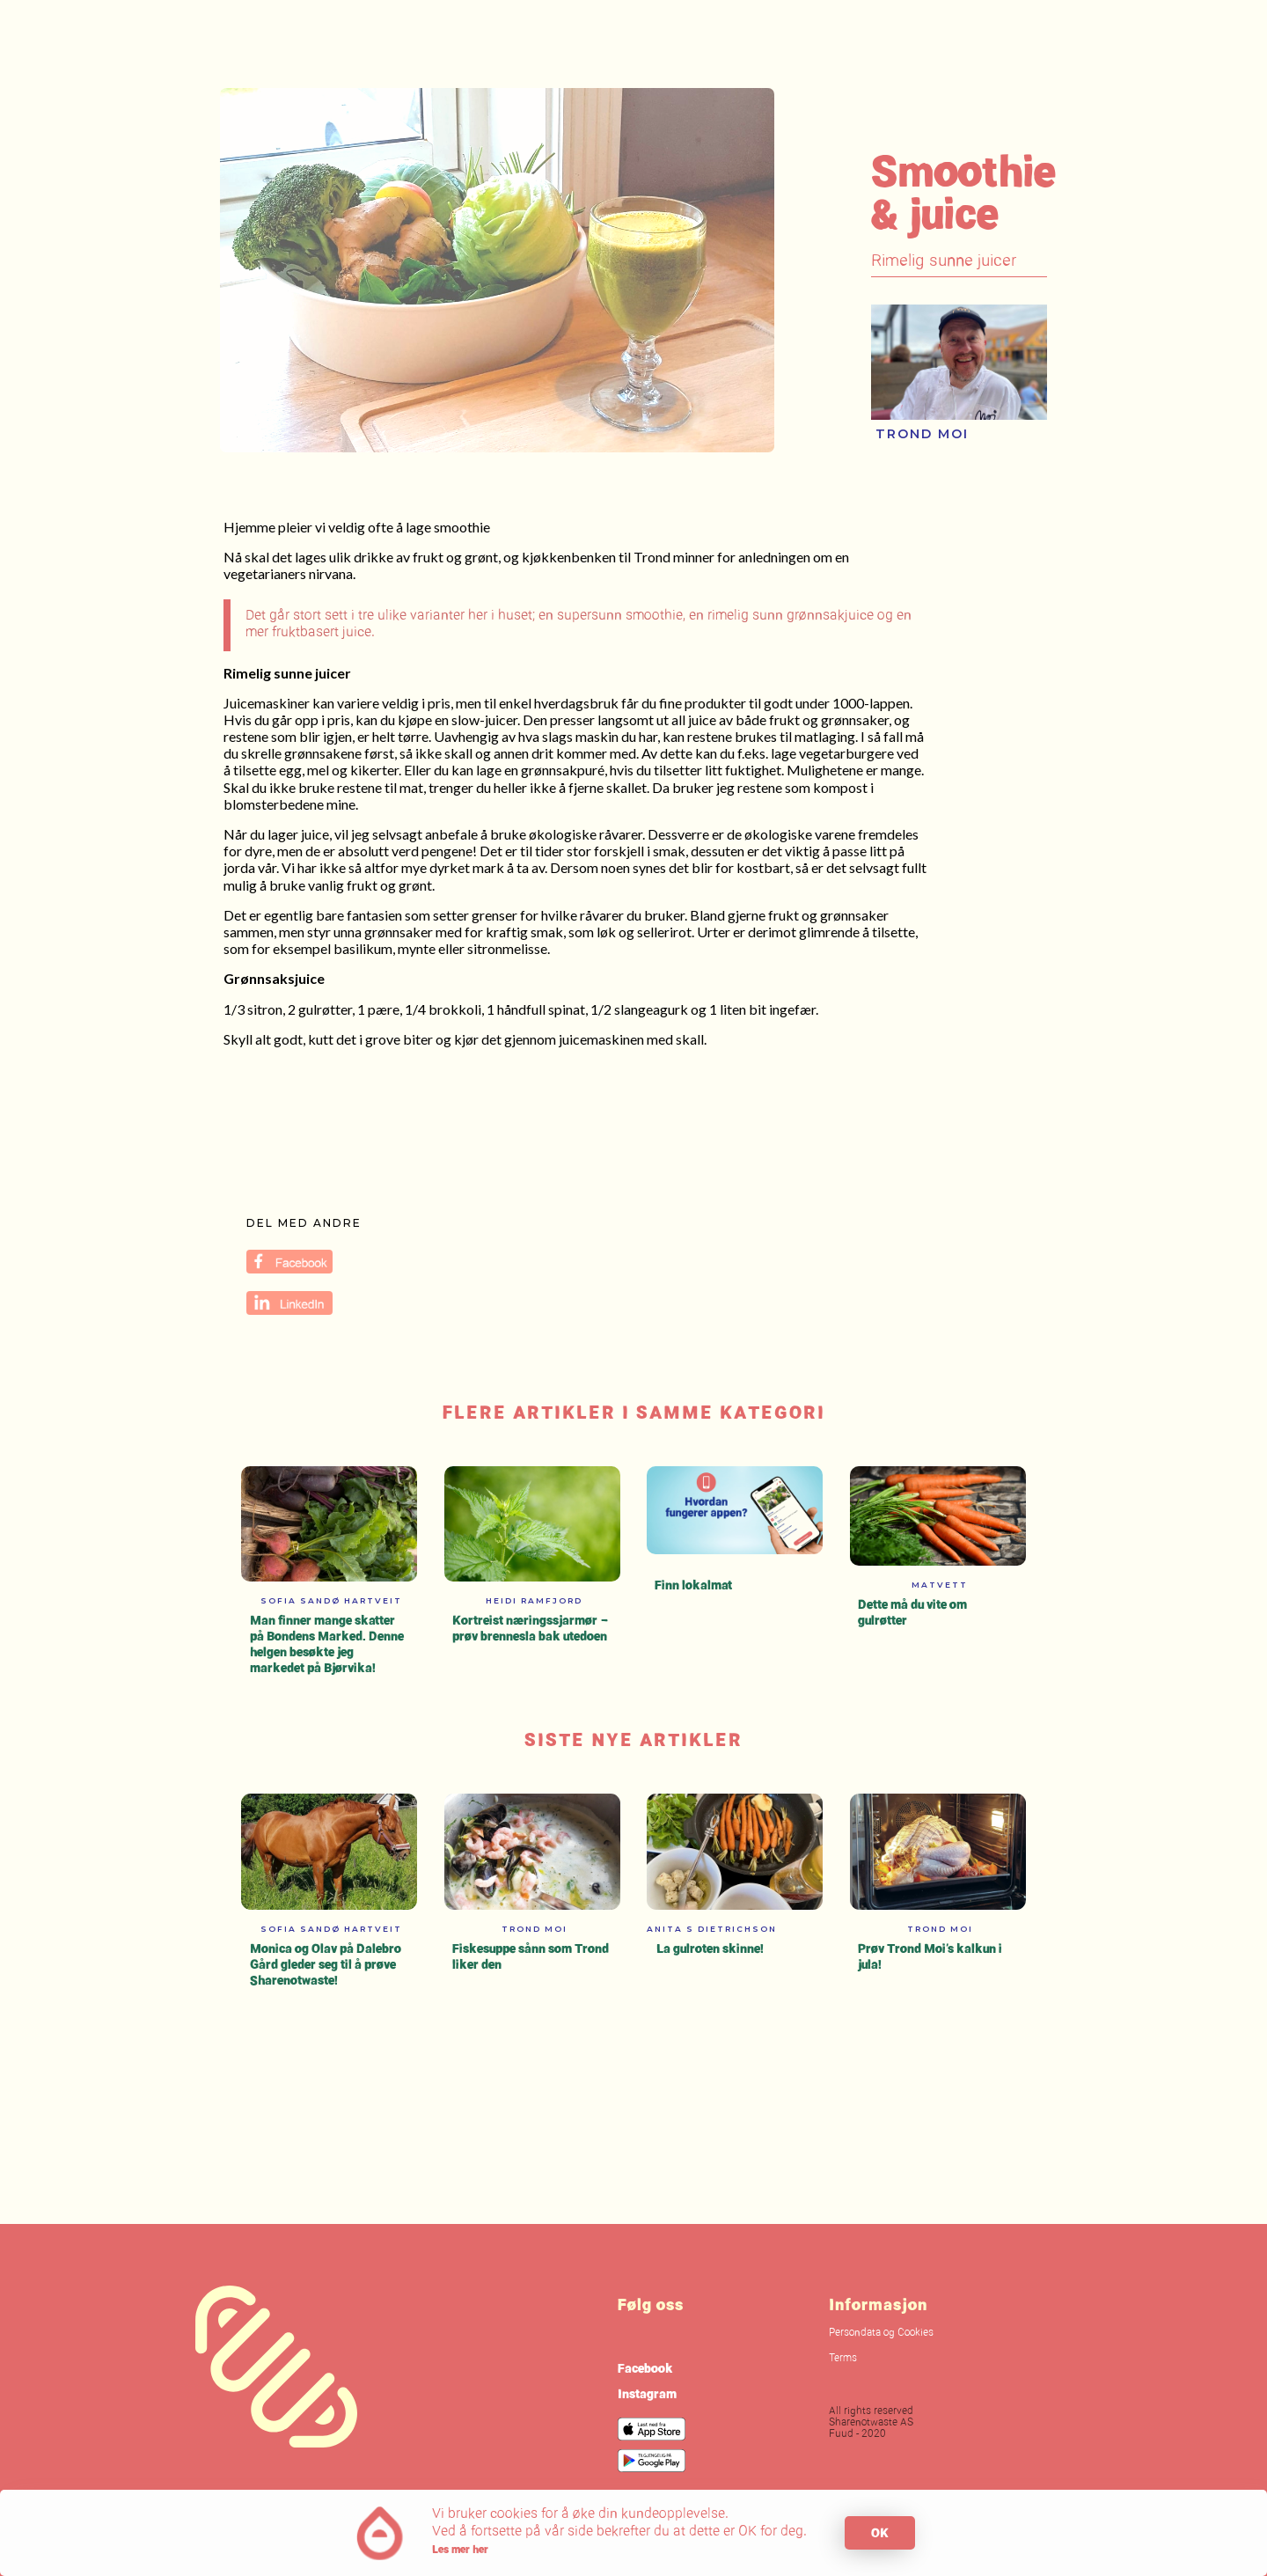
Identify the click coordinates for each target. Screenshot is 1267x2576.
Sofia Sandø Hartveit (331, 1600)
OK (880, 2532)
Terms (843, 2358)
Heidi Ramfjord (534, 1600)
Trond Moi (922, 434)
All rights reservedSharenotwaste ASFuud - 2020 (871, 2423)
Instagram (647, 2393)
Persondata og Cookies (881, 2333)
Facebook (645, 2367)
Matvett (940, 1584)
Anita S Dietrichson (712, 1929)
